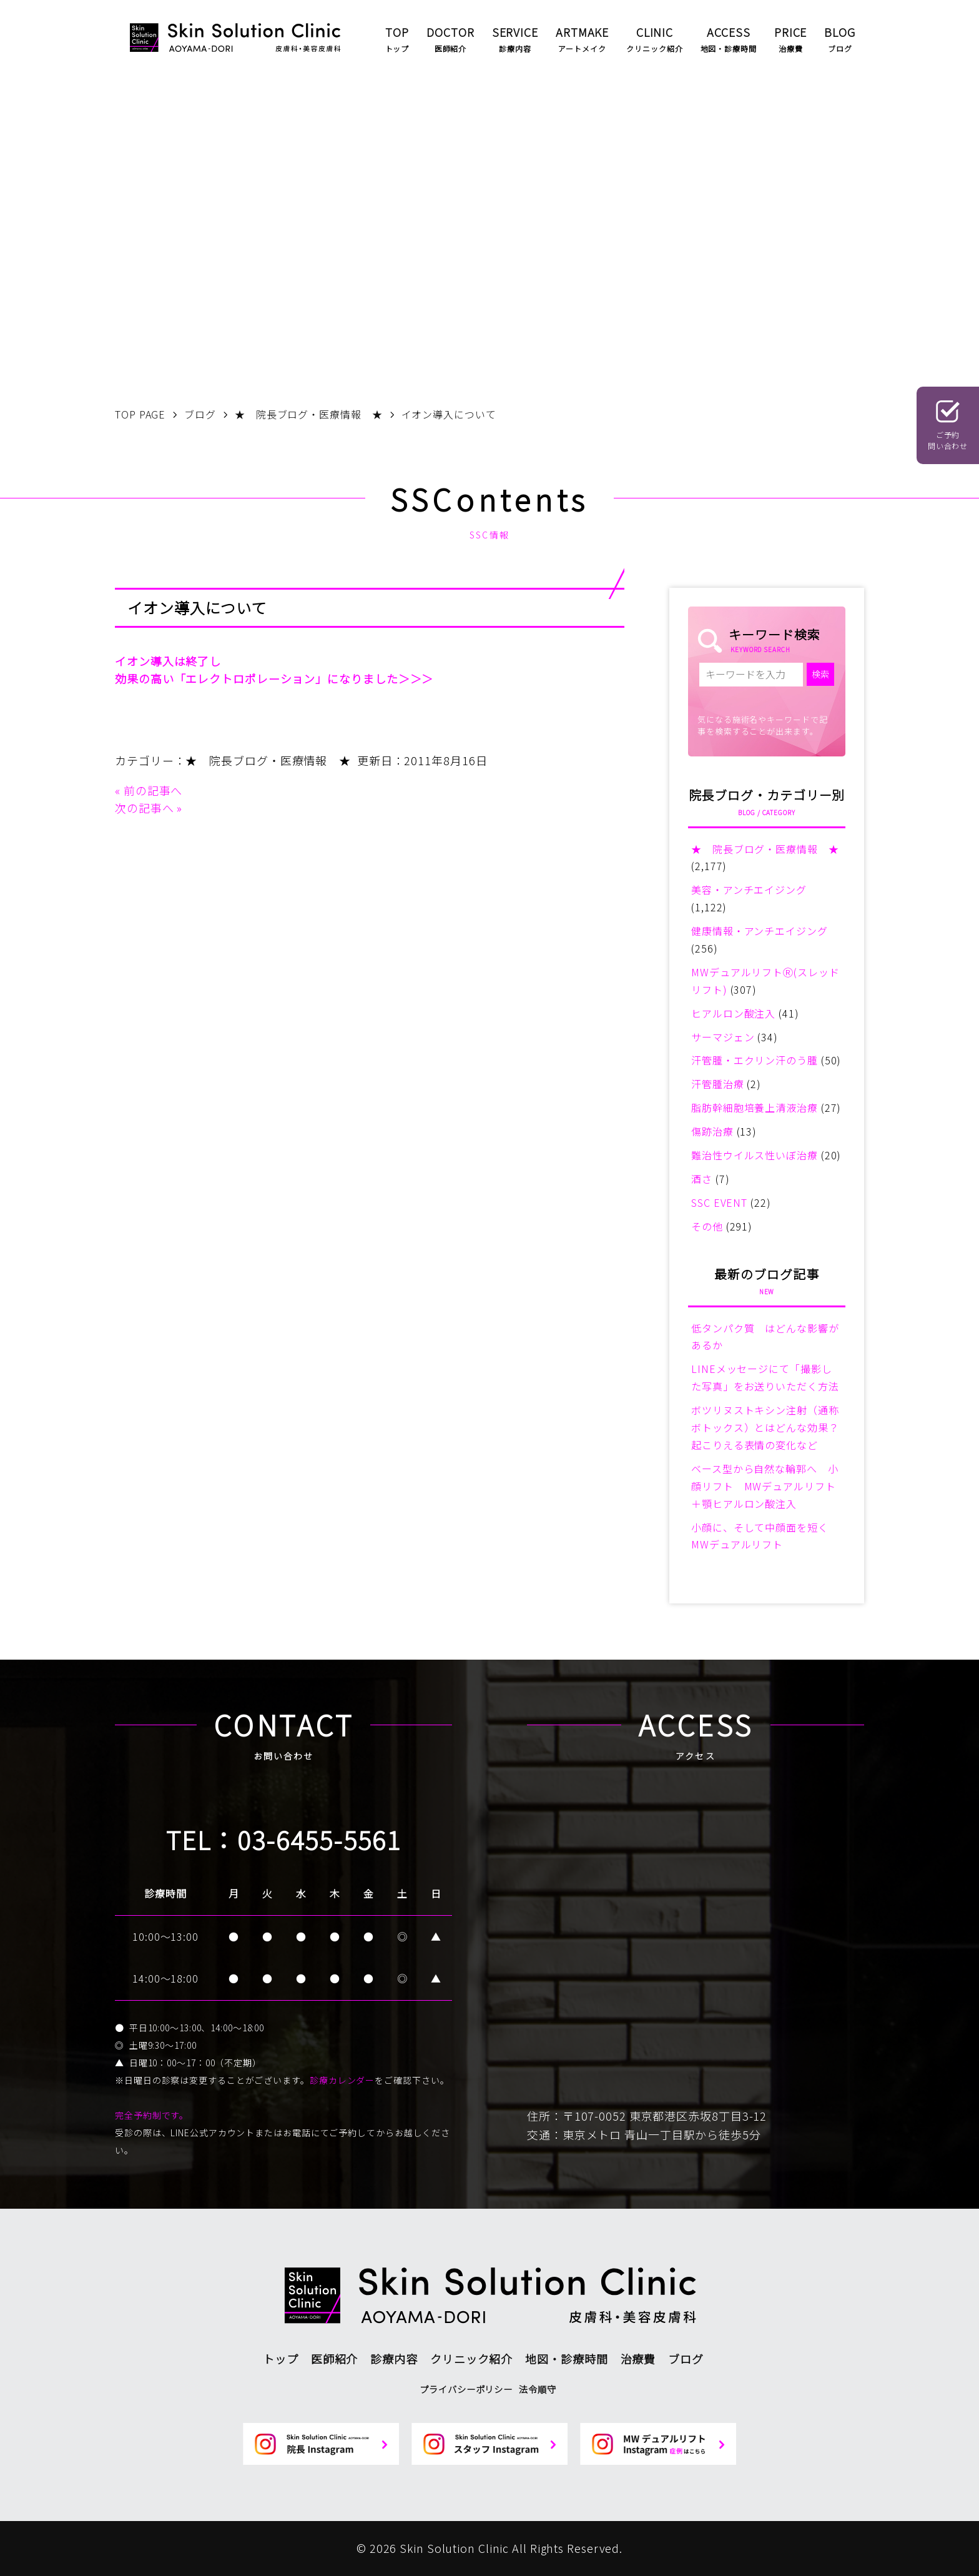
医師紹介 (334, 2359)
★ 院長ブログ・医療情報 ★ (268, 760)
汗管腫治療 (717, 1083)
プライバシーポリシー (466, 2388)
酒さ (701, 1178)
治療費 (638, 2359)
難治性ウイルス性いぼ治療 (754, 1154)
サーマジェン (722, 1036)
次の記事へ (144, 808)
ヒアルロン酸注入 (733, 1013)
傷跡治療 (712, 1131)
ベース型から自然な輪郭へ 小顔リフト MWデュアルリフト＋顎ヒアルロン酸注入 (765, 1486)
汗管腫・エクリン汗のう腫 (754, 1060)
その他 (707, 1226)
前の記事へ (153, 790)
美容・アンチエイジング (749, 889)
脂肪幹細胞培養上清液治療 (754, 1107)
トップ (280, 2359)
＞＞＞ (416, 678)
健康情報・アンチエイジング (759, 930)
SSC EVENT (719, 1202)
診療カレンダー (342, 2080)
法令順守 (537, 2388)
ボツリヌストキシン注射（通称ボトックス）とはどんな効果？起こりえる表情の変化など (765, 1427)
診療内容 (394, 2359)
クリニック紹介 (471, 2359)
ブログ (686, 2359)
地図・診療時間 (566, 2359)
